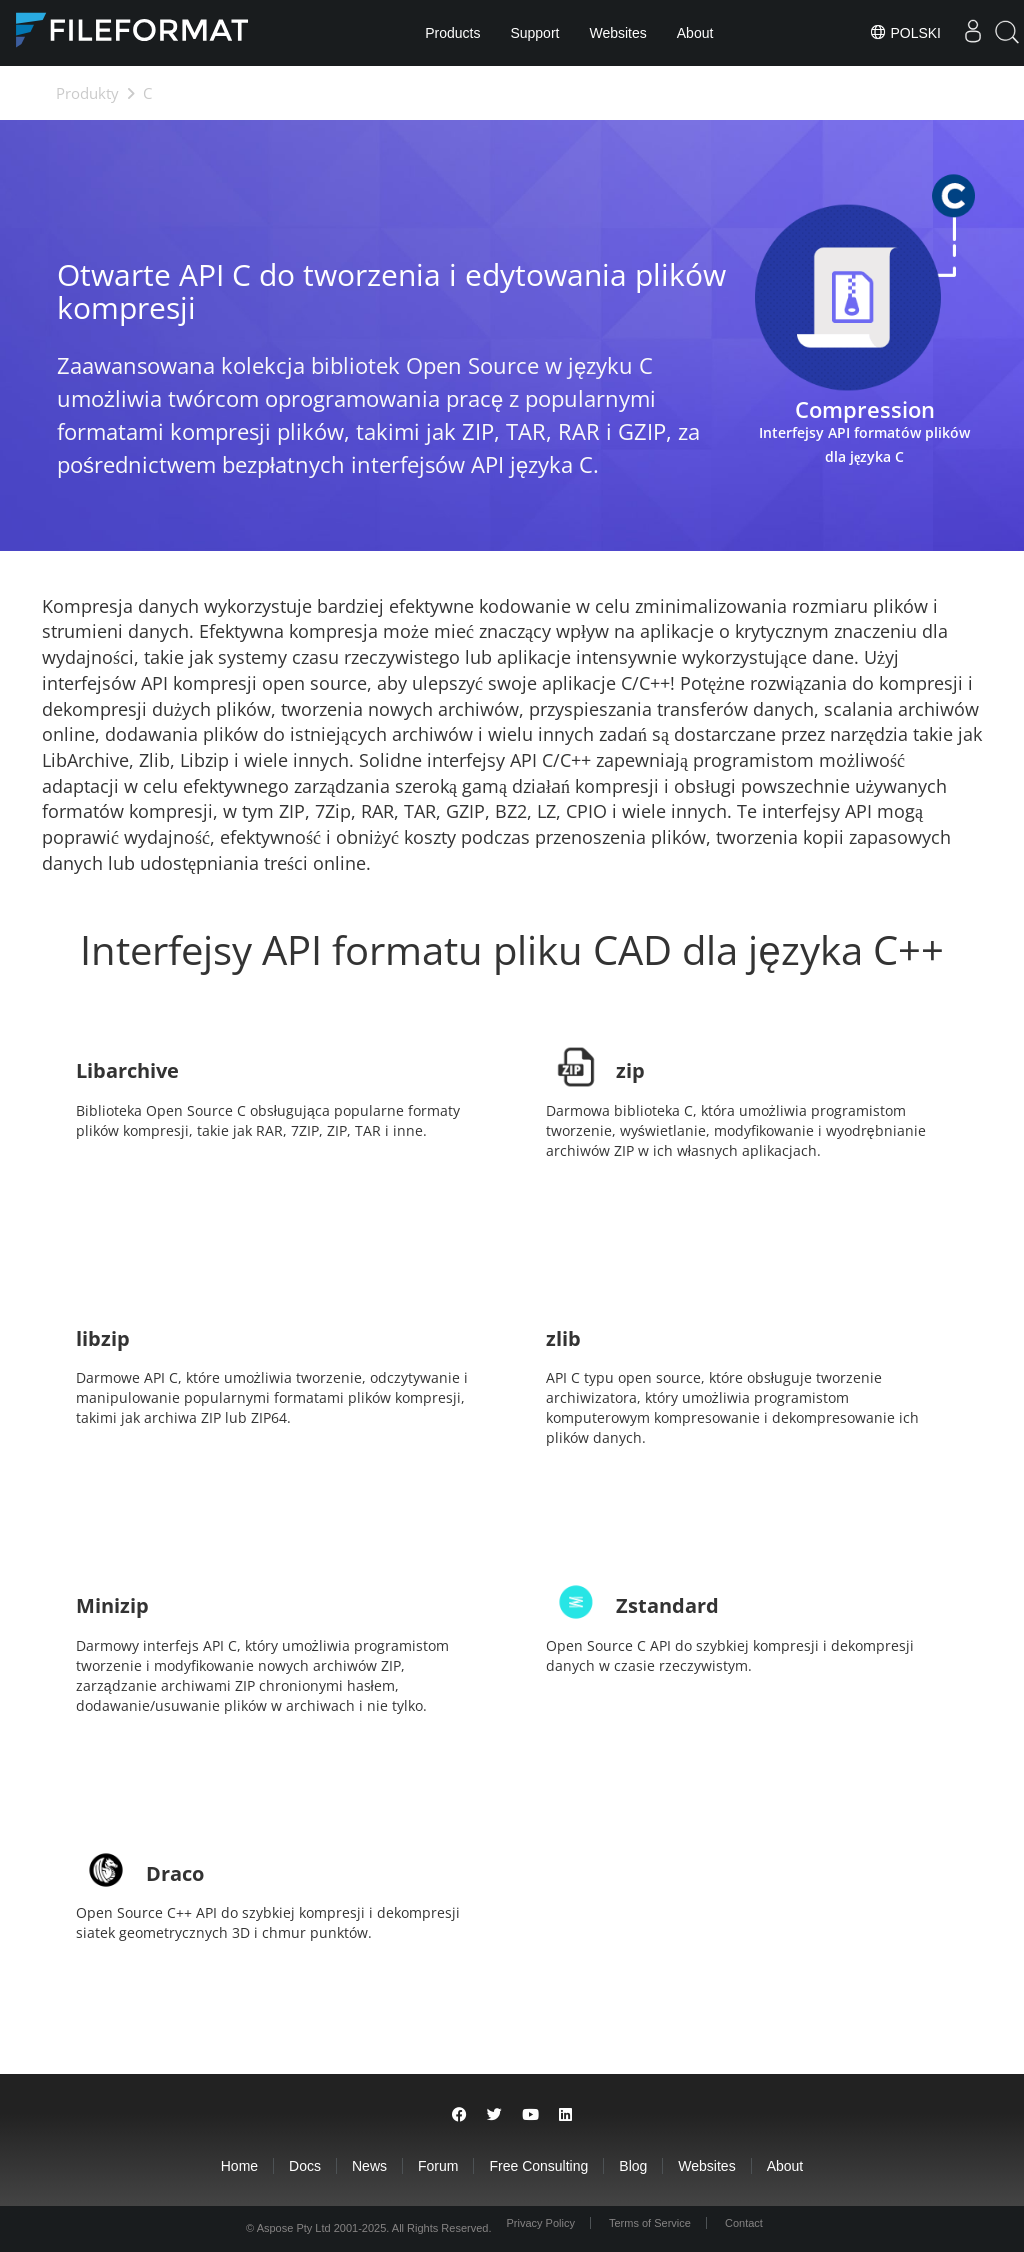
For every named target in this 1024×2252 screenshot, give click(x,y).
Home (239, 2166)
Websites (617, 33)
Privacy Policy (540, 2223)
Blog (633, 2166)
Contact (744, 2223)
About (695, 33)
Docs (305, 2166)
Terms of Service (650, 2223)
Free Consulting (538, 2166)
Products (452, 33)
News (369, 2166)
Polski (905, 32)
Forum (438, 2166)
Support (534, 33)
